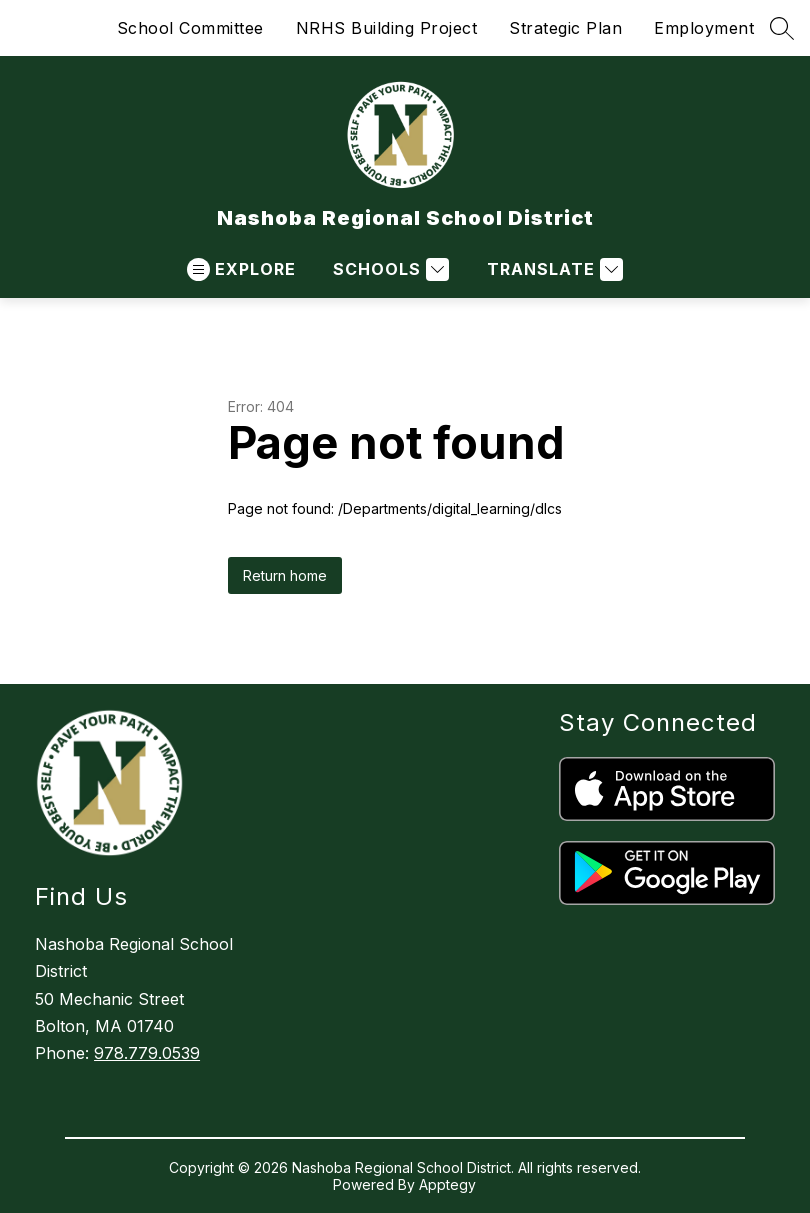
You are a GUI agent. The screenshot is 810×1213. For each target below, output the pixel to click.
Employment (704, 28)
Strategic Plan (565, 28)
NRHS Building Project (387, 28)
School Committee (190, 28)
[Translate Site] (552, 269)
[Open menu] (241, 269)
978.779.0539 (147, 1053)
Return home (285, 575)
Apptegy (447, 1184)
